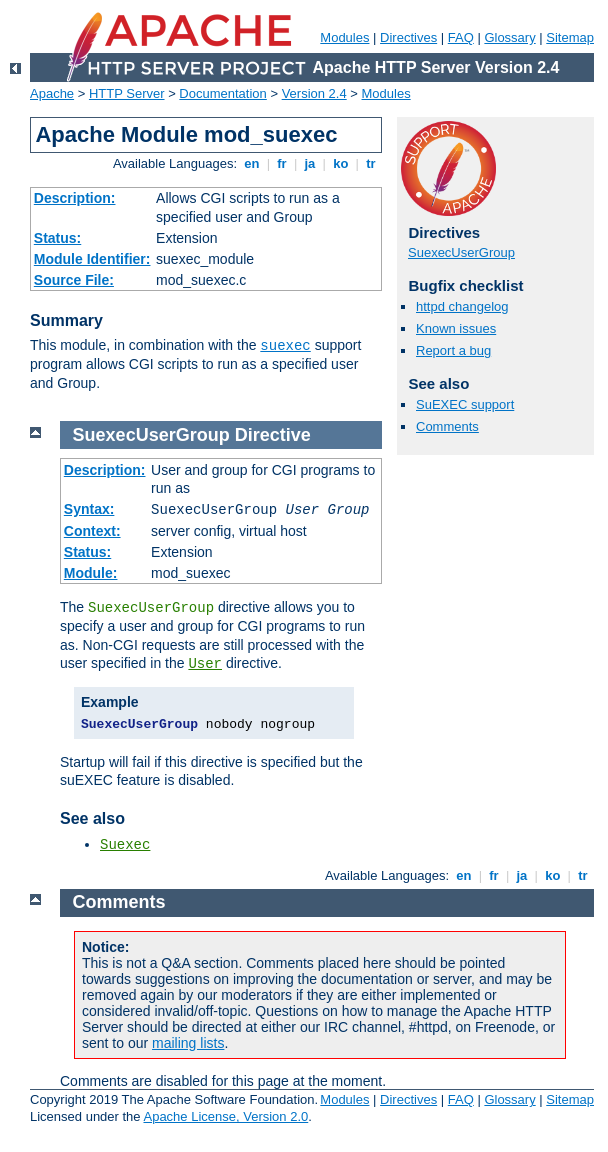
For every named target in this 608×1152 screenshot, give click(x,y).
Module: (91, 573)
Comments (447, 426)
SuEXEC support (465, 404)
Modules (344, 37)
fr (282, 163)
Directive (273, 435)
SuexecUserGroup (461, 252)
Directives (408, 37)
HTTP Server (127, 93)
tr (371, 163)
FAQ (461, 37)
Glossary (509, 37)
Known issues (456, 328)
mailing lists (188, 1043)
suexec (285, 346)
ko (341, 163)
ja (310, 163)
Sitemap (570, 37)
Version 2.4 (314, 93)
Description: (75, 198)
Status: (57, 238)
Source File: (74, 280)
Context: (92, 531)
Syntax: (89, 509)
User (205, 664)
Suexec (125, 845)
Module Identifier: (92, 259)
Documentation (222, 93)
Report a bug (453, 350)
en (252, 163)
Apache (52, 93)
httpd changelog (462, 306)
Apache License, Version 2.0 (225, 1116)
